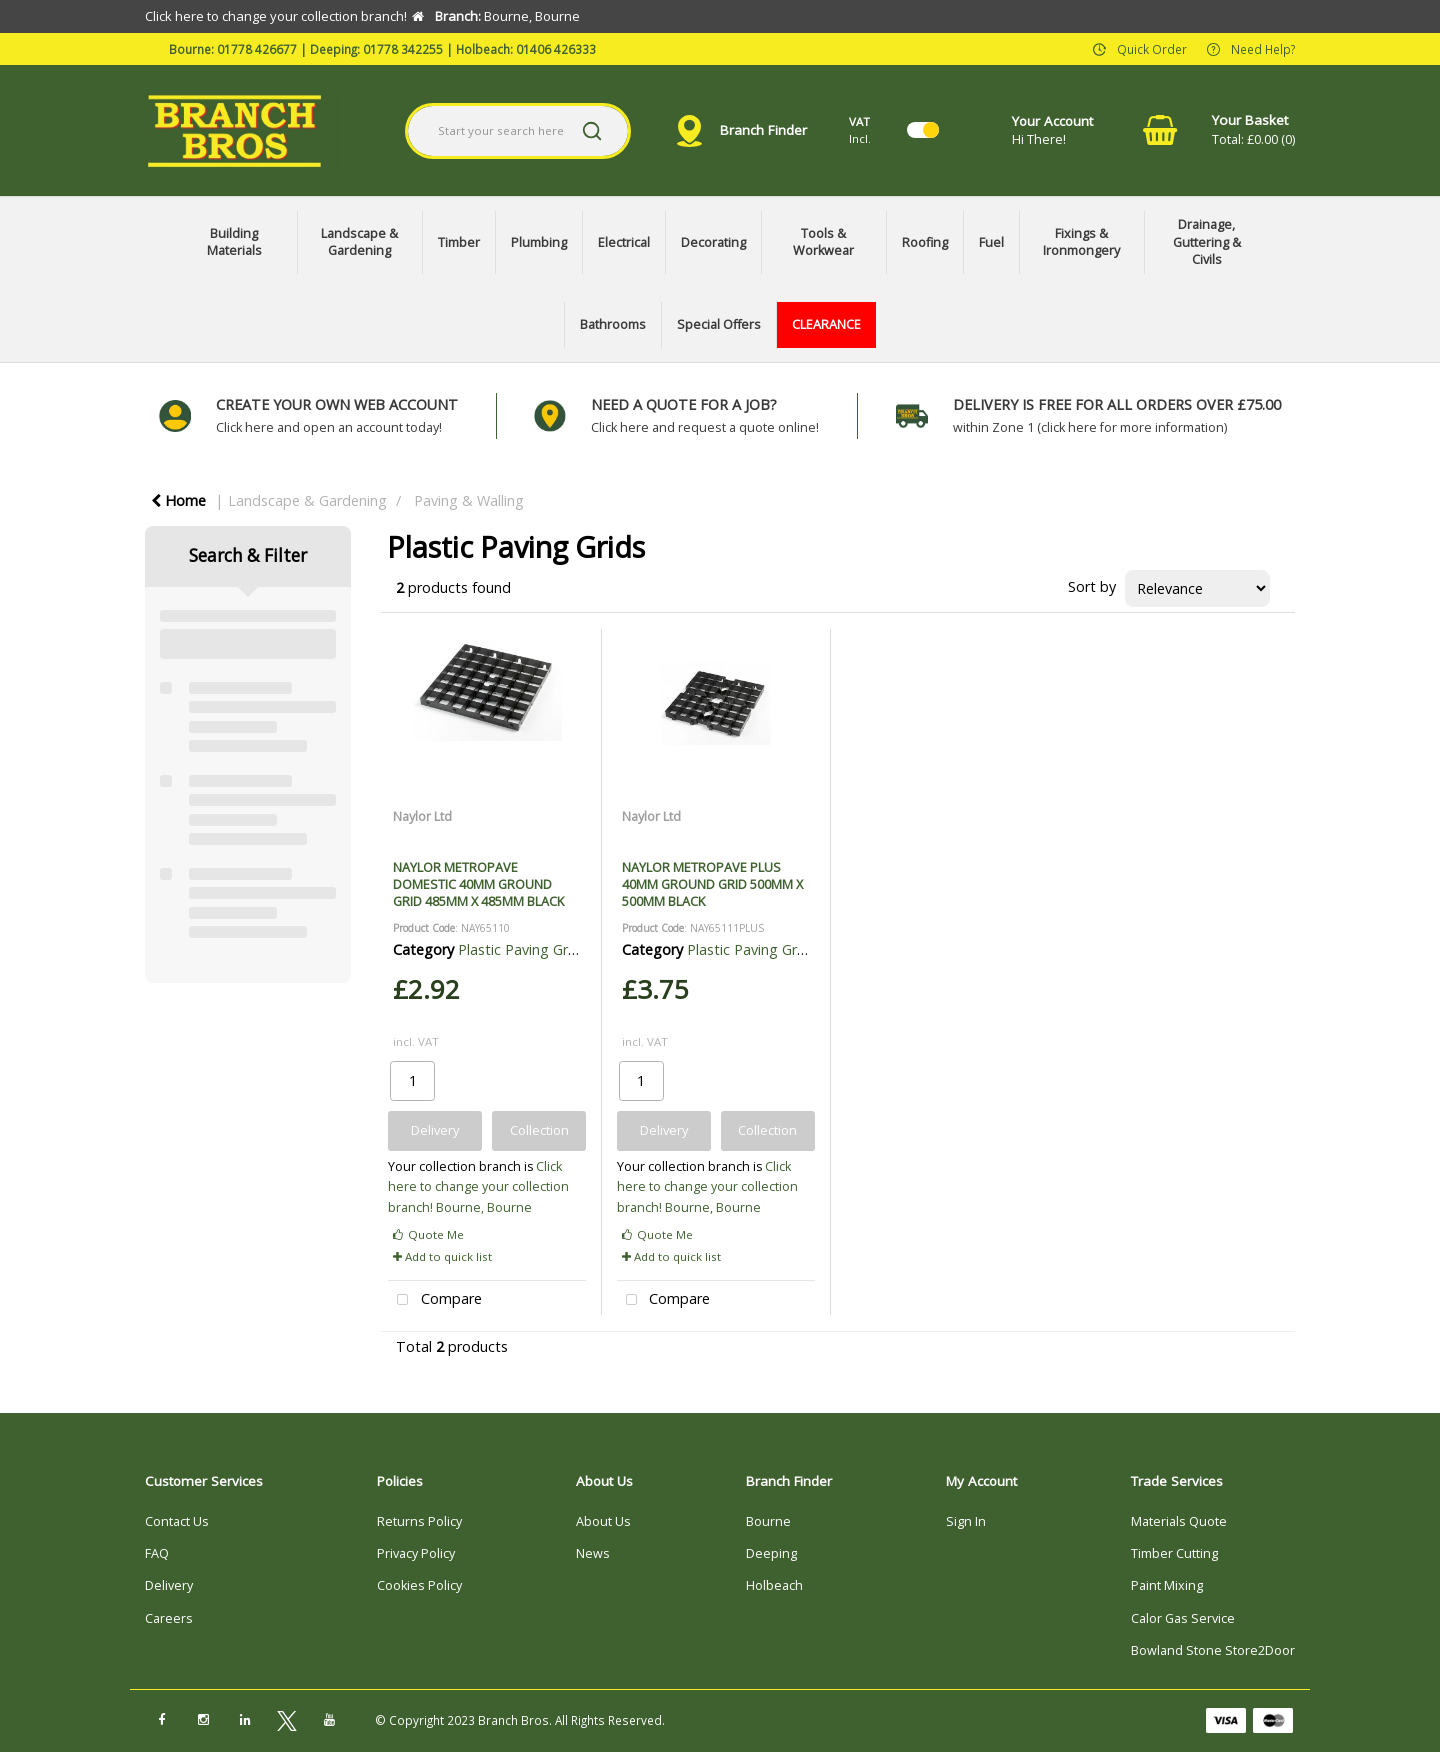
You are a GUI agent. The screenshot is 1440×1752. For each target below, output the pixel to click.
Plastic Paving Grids (522, 949)
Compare (435, 1300)
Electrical (624, 242)
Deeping (771, 1553)
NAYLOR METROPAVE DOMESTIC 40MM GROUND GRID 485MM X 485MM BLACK (478, 884)
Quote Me (428, 1234)
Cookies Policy (419, 1585)
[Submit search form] (592, 131)
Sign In (966, 1521)
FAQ (157, 1553)
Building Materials (234, 242)
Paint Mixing (1167, 1585)
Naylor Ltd (422, 816)
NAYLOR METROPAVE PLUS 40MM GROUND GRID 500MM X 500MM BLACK (712, 884)
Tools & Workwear (823, 242)
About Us (603, 1521)
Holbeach (774, 1585)
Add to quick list (442, 1256)
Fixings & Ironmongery (1081, 242)
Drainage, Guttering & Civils (1207, 242)
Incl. (860, 129)
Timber (459, 242)
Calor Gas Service (1183, 1618)
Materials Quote (1179, 1521)
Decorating (713, 242)
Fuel (991, 242)
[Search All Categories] (518, 131)
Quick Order (1152, 48)
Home (178, 500)
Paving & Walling (469, 500)
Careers (169, 1618)
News (593, 1553)
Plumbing (539, 242)
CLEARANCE (826, 324)
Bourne (768, 1521)
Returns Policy (419, 1521)
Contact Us (177, 1521)
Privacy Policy (416, 1553)
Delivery (169, 1585)
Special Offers (719, 324)
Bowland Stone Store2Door (1213, 1650)
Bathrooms (613, 324)
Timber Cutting (1174, 1553)
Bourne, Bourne (484, 1207)
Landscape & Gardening (359, 242)
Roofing (925, 242)
